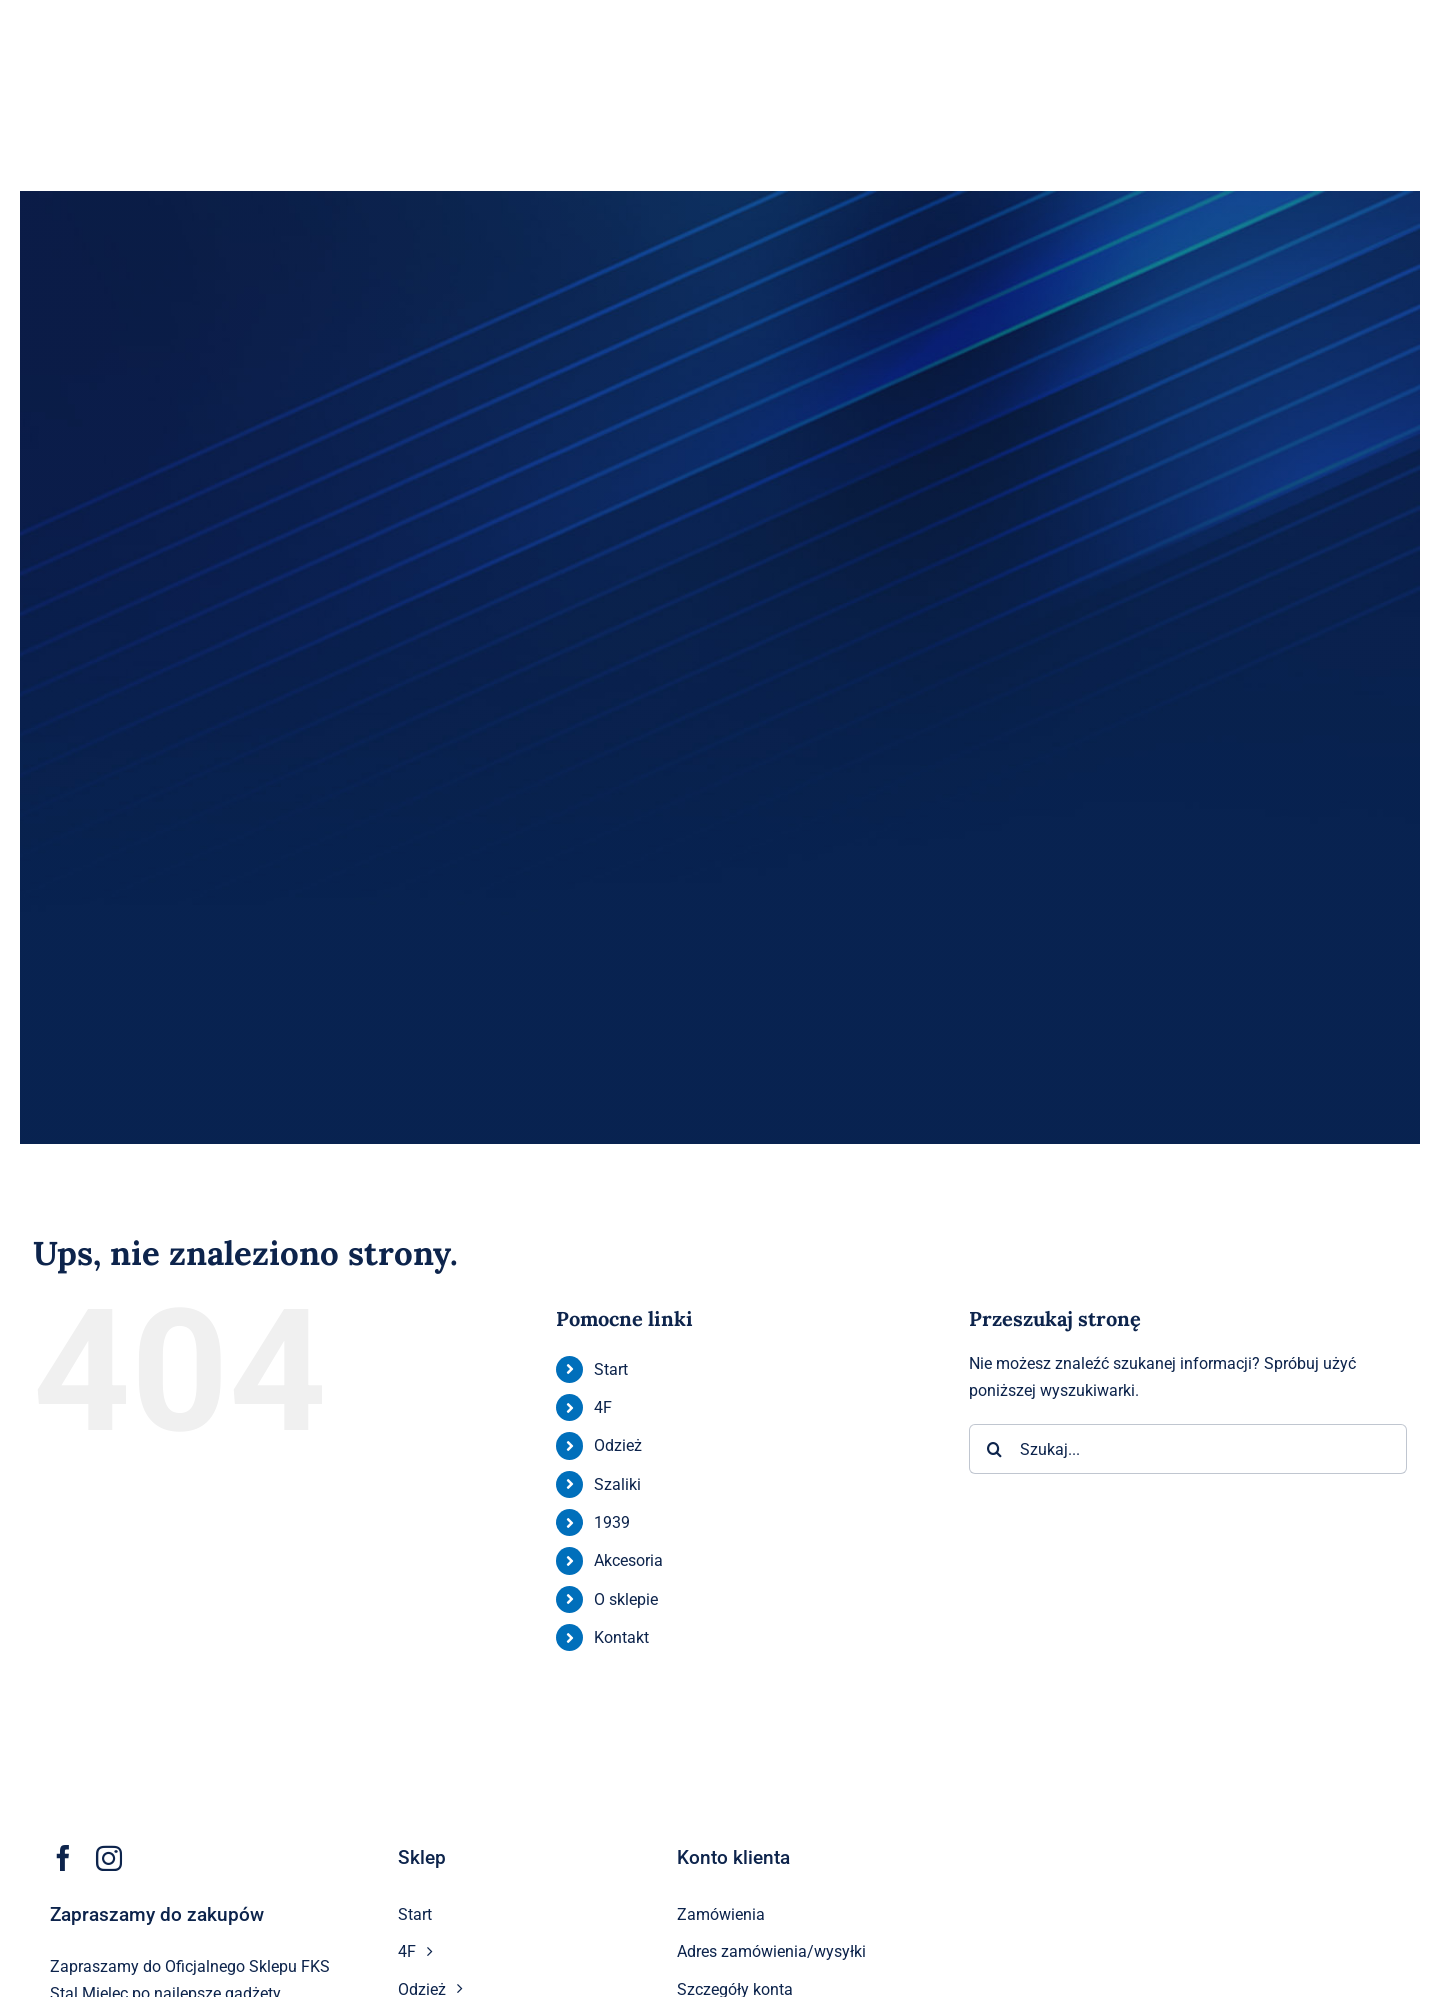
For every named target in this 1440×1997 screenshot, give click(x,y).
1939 (612, 1522)
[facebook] (63, 1858)
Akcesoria (628, 1560)
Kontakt (621, 1637)
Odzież (618, 1445)
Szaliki (617, 1484)
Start (611, 1369)
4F (603, 1407)
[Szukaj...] (1188, 1449)
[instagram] (109, 1858)
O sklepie (626, 1599)
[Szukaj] (994, 1449)
